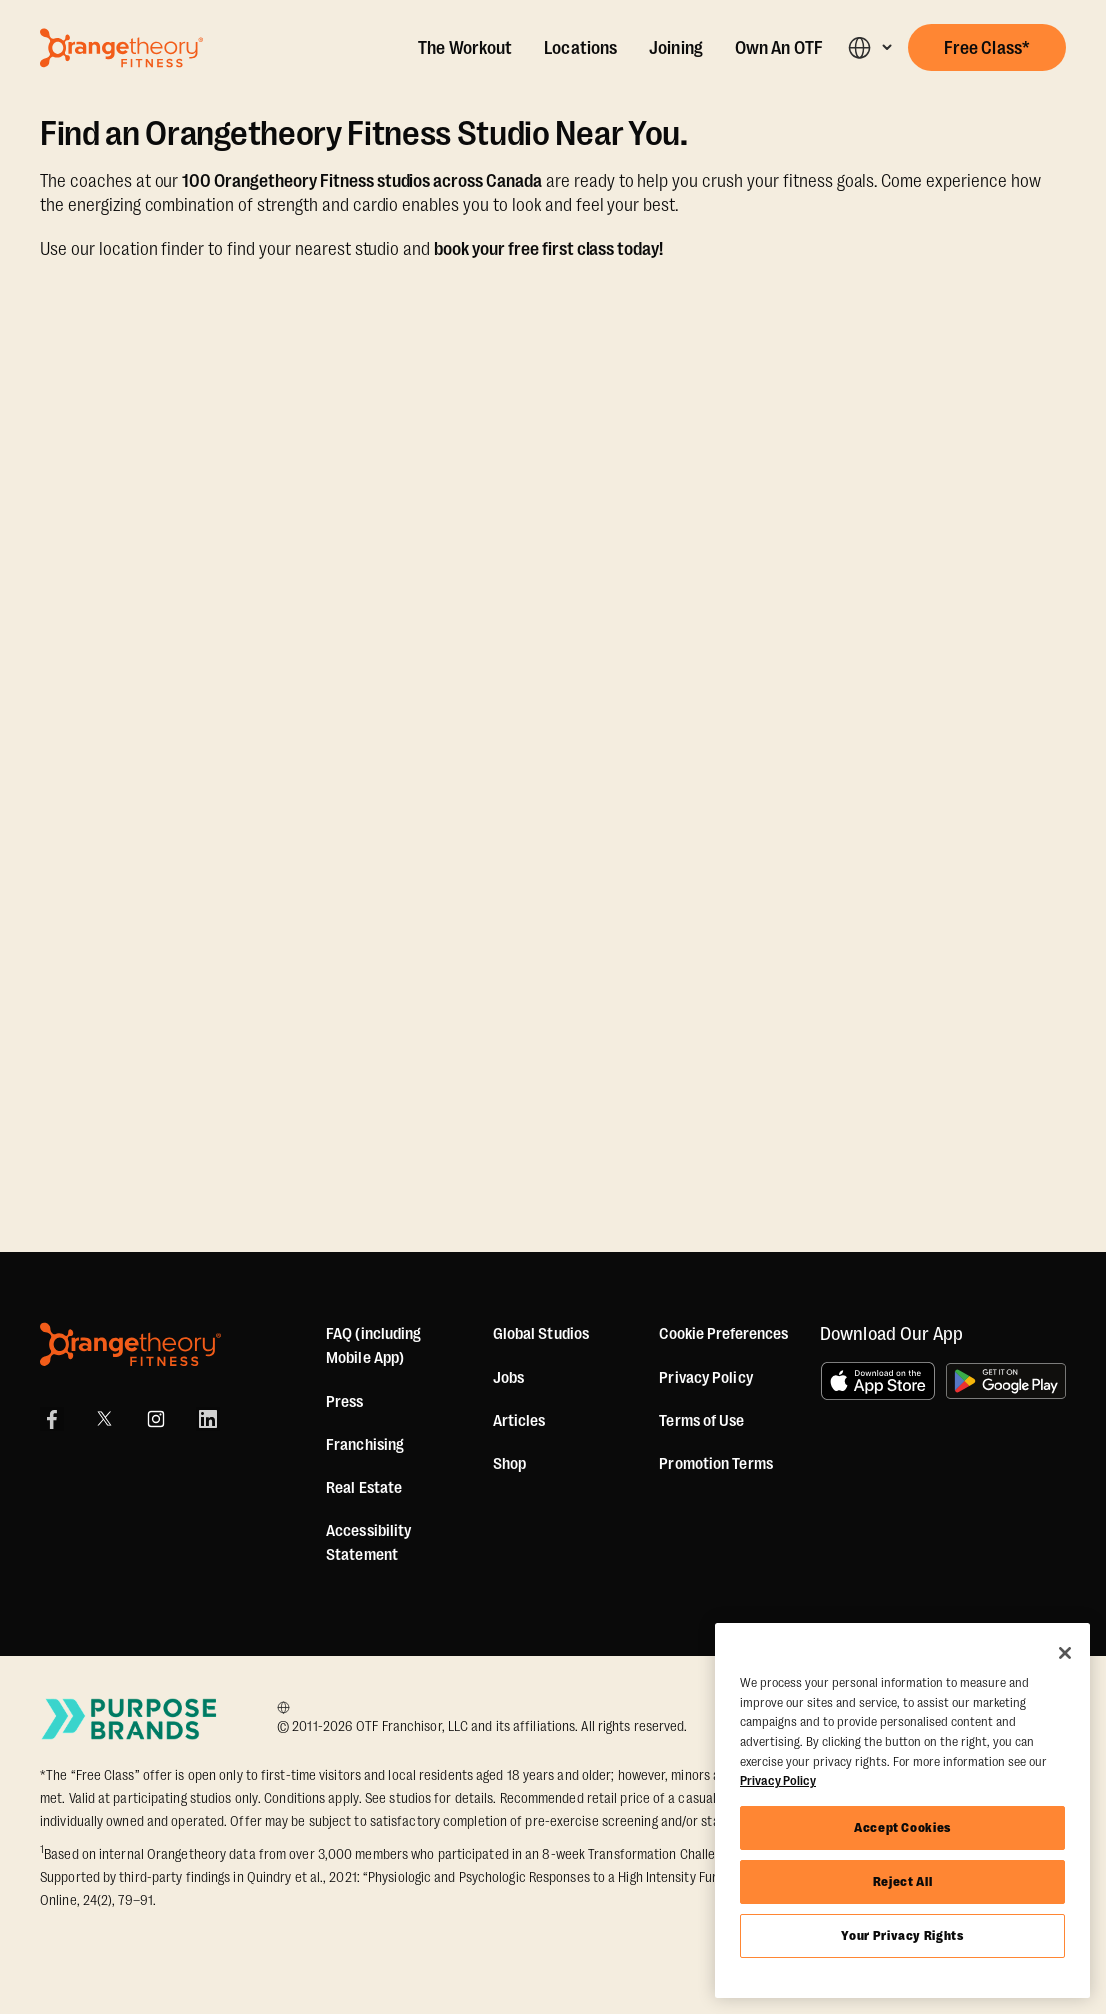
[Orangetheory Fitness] (130, 1344)
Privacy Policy (705, 1378)
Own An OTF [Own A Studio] (779, 48)
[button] (869, 47)
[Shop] (509, 1464)
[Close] (1065, 1653)
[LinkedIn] (208, 1419)
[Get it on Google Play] (1006, 1381)
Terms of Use (701, 1421)
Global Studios (541, 1334)
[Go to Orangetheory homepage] (121, 48)
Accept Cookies (902, 1827)
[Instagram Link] (156, 1419)
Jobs (508, 1378)
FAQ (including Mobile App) (373, 1346)
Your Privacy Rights (902, 1935)
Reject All (903, 1881)
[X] (104, 1419)
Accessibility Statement (368, 1543)
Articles (519, 1421)
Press (345, 1402)
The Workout (465, 48)
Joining (676, 48)
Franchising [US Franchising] (365, 1445)
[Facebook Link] (52, 1419)
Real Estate (364, 1488)
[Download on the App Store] (878, 1381)
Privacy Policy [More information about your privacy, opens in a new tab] (778, 1780)
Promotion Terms (716, 1464)
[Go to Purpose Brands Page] (130, 1718)
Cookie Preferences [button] (723, 1334)
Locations (580, 48)
